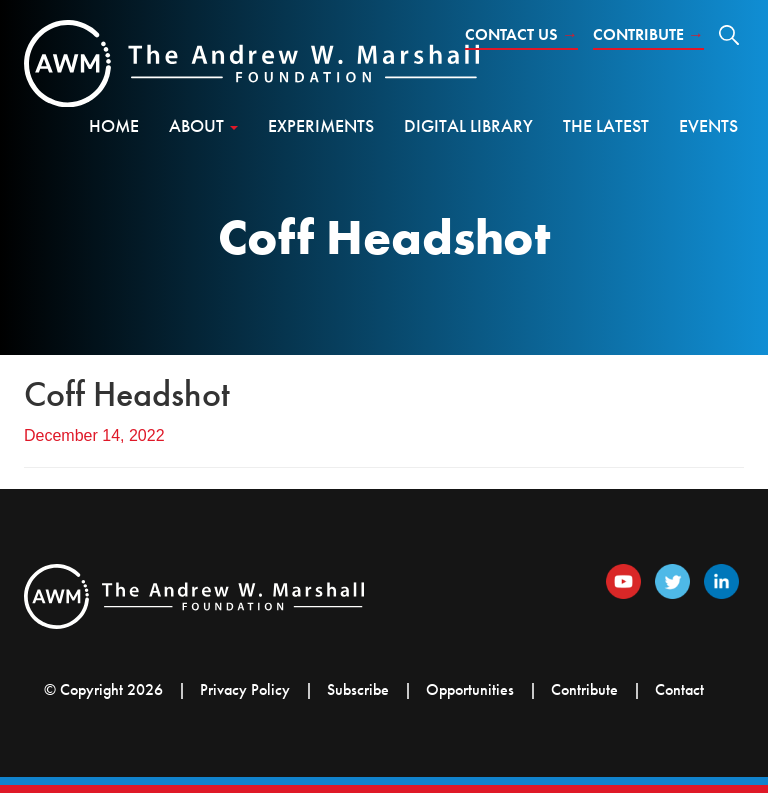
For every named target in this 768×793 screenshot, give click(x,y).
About (203, 125)
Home (114, 125)
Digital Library (468, 125)
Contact (679, 689)
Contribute (648, 34)
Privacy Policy (245, 689)
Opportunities (470, 689)
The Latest (606, 125)
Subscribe (358, 689)
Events (708, 125)
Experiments (321, 125)
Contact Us (521, 34)
